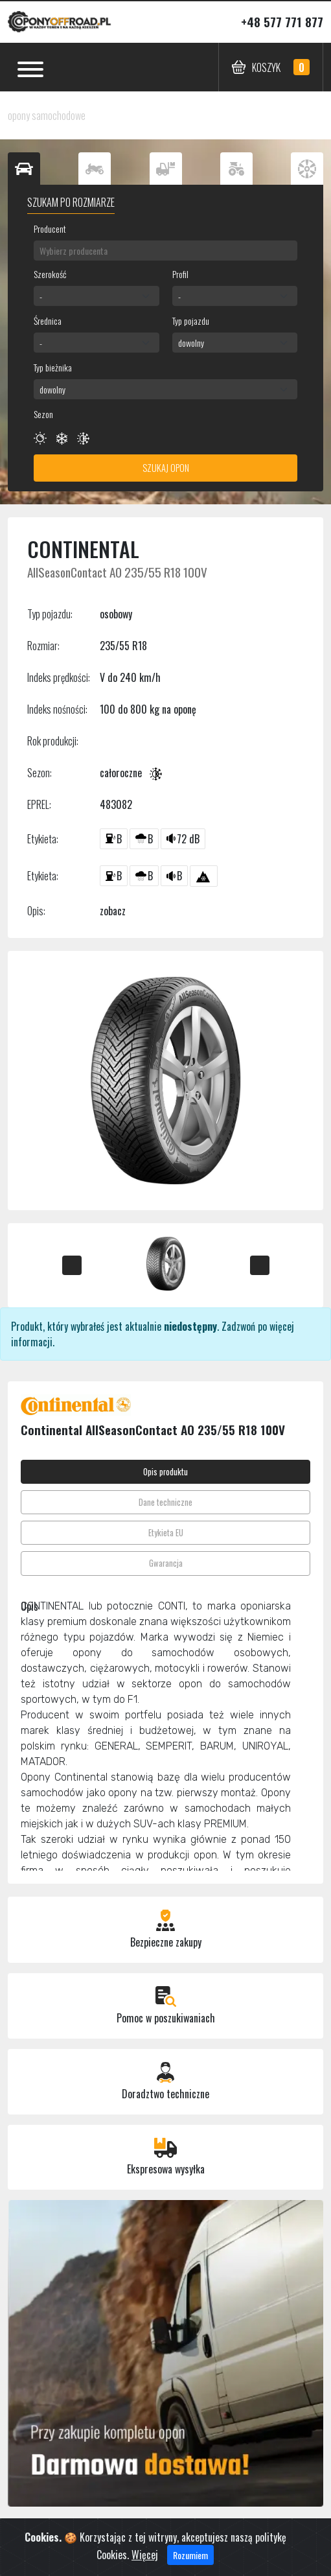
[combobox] (165, 250)
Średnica (48, 320)
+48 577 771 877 (282, 21)
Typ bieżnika (53, 367)
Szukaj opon (166, 467)
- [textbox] (41, 296)
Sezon (43, 414)
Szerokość (50, 274)
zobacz (113, 911)
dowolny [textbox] (191, 342)
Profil (180, 274)
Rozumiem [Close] (190, 2555)
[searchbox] (165, 250)
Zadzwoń (238, 1326)
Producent (50, 228)
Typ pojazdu (190, 320)
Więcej (144, 2554)
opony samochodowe (47, 115)
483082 (116, 804)
